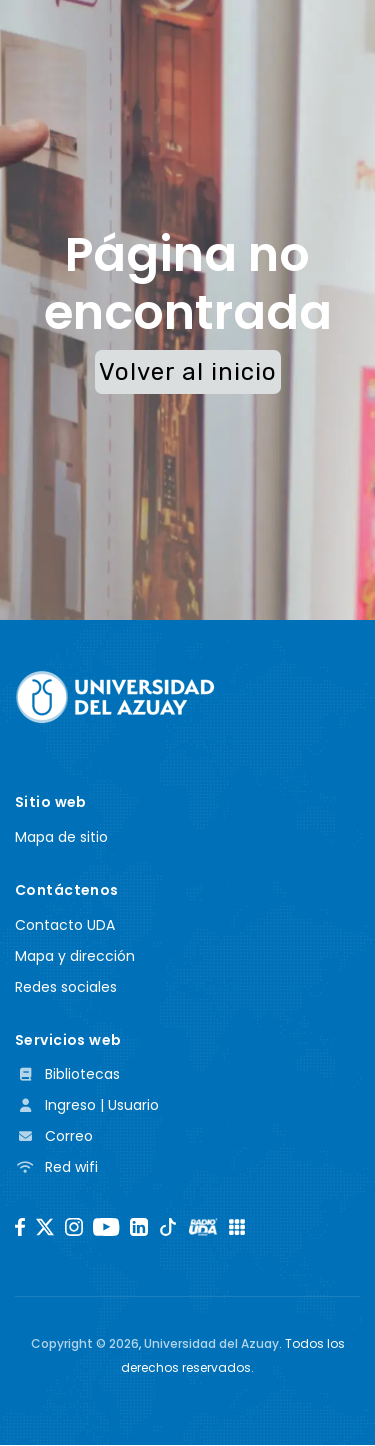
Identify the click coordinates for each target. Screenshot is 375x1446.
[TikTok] (168, 1227)
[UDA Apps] (237, 1227)
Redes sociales (66, 987)
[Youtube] (106, 1227)
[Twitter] (45, 1227)
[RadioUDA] (203, 1227)
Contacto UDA (65, 925)
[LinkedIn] (139, 1227)
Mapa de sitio (61, 837)
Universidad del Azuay (211, 1343)
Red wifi (56, 1167)
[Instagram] (74, 1227)
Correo (54, 1136)
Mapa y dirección (75, 956)
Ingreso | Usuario (87, 1105)
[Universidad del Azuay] (115, 696)
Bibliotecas (67, 1074)
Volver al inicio (188, 372)
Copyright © (85, 1343)
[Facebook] (20, 1227)
